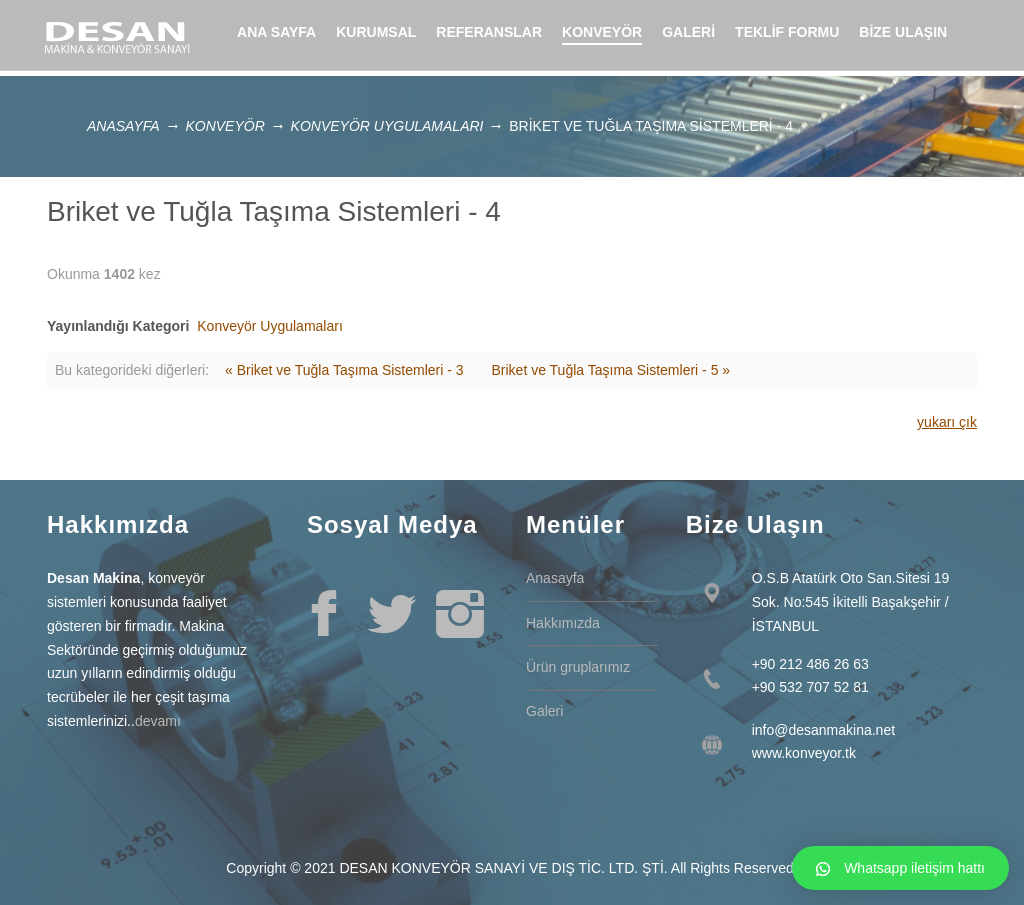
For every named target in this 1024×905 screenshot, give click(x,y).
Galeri (544, 711)
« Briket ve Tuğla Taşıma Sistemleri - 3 (344, 370)
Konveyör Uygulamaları (387, 126)
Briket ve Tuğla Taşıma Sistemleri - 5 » (610, 370)
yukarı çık (947, 422)
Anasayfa (123, 126)
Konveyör (224, 126)
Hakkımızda (563, 623)
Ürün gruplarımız (578, 667)
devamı (158, 721)
